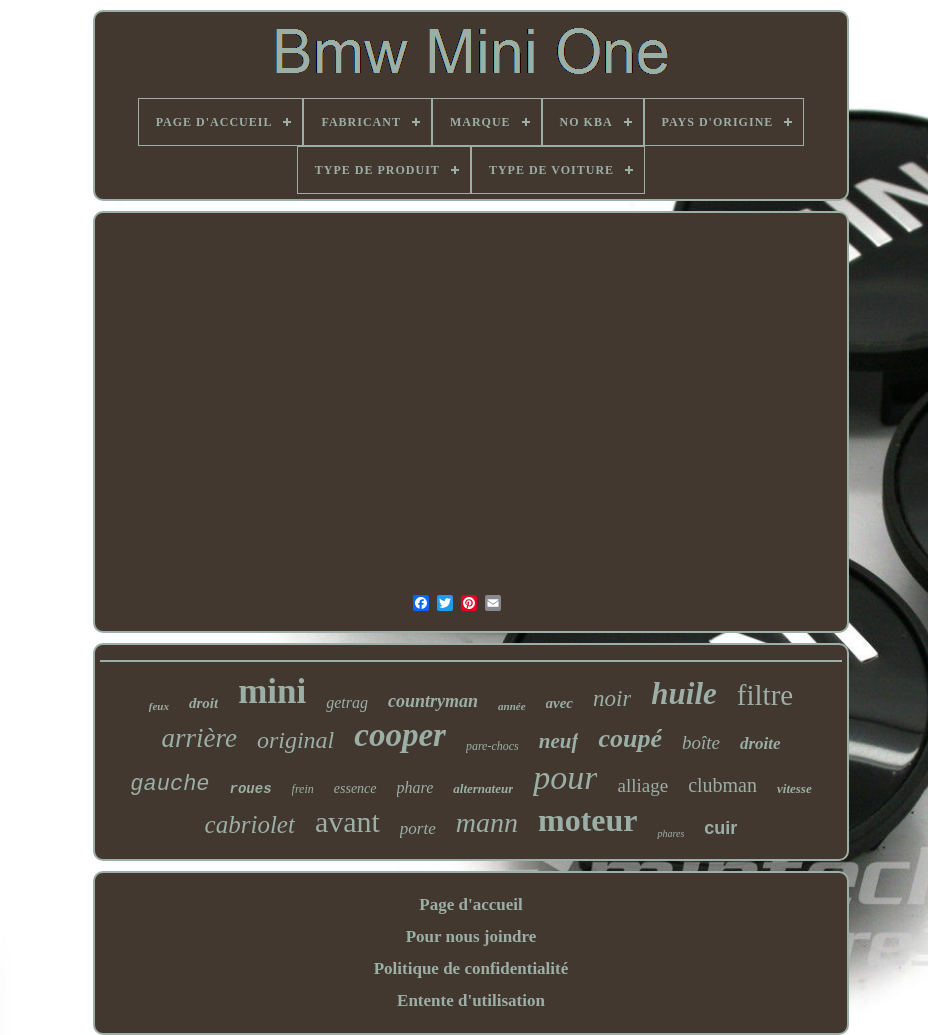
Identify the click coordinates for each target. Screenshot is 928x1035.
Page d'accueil (470, 904)
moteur (588, 820)
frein (303, 789)
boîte (701, 742)
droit (203, 703)
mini (272, 691)
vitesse (794, 788)
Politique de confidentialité (471, 968)
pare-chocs (492, 746)
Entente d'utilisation (471, 1000)
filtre (765, 695)
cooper (400, 735)
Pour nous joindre (471, 936)
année (512, 706)
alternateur (483, 788)
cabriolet (250, 824)
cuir (720, 828)
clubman (722, 785)
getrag (347, 702)
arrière (199, 738)
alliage (642, 785)
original (295, 740)
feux (159, 706)
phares (670, 833)
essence (355, 788)
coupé (630, 738)
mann (487, 822)
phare (415, 787)
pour (565, 777)
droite (760, 743)
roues (251, 789)
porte (418, 828)
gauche (169, 784)
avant (347, 821)
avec (559, 703)
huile (683, 693)
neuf (559, 741)
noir (612, 698)
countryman (433, 701)
